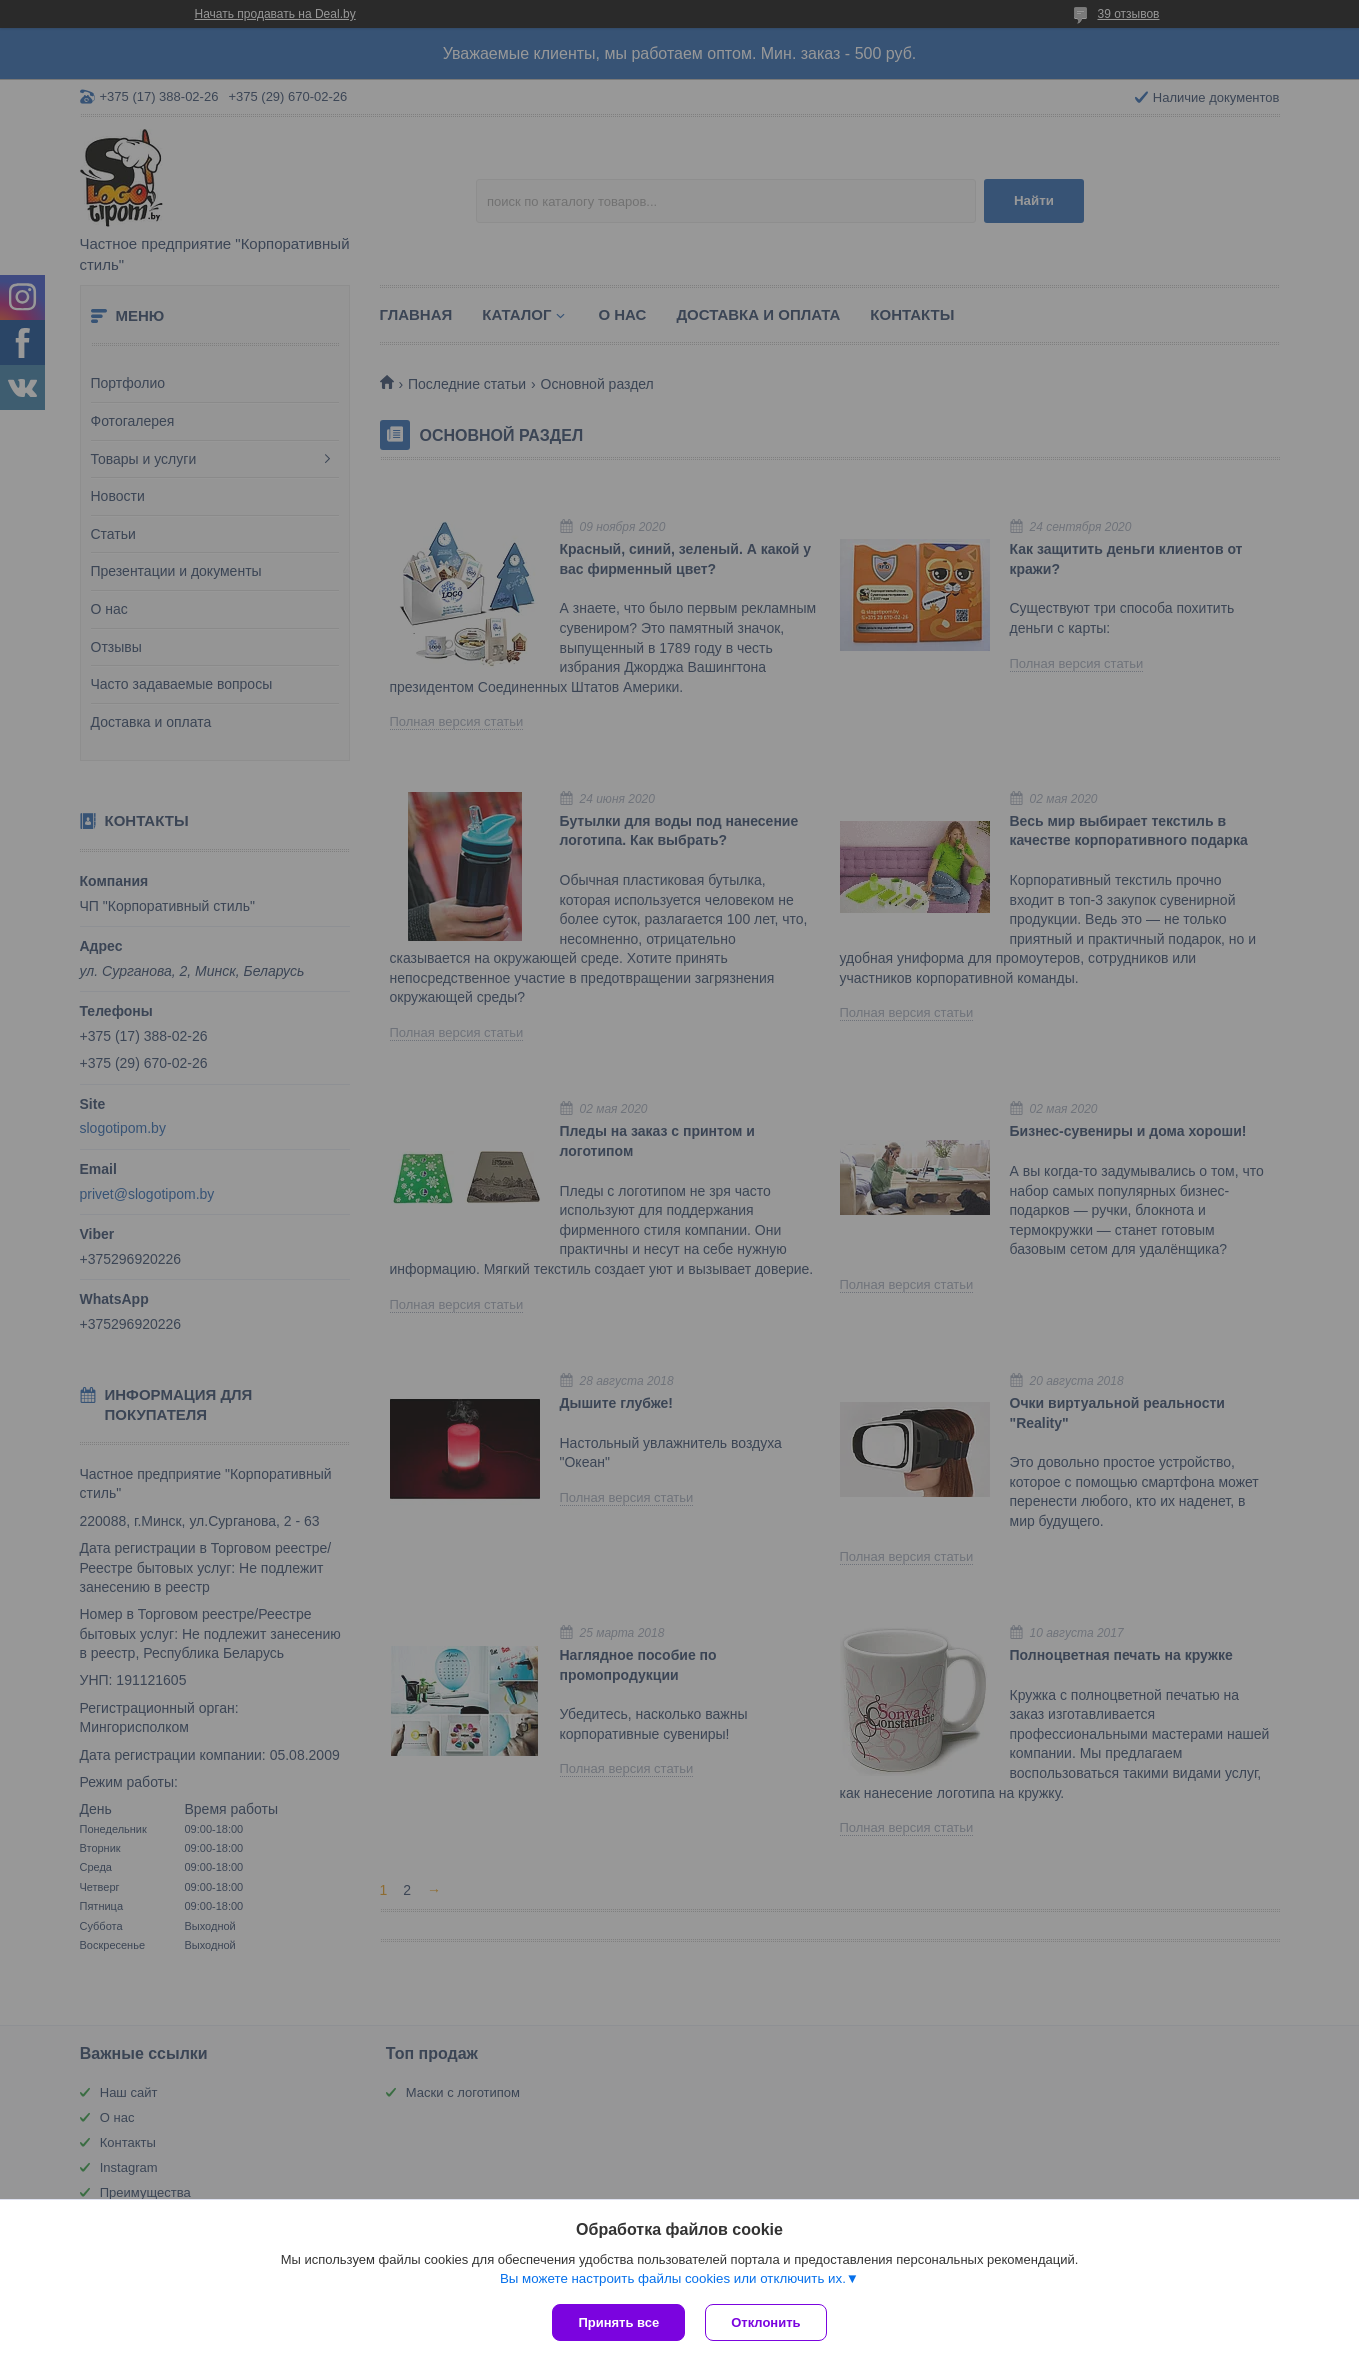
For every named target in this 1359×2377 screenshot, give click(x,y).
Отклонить (765, 2322)
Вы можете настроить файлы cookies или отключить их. (673, 2278)
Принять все (618, 2322)
